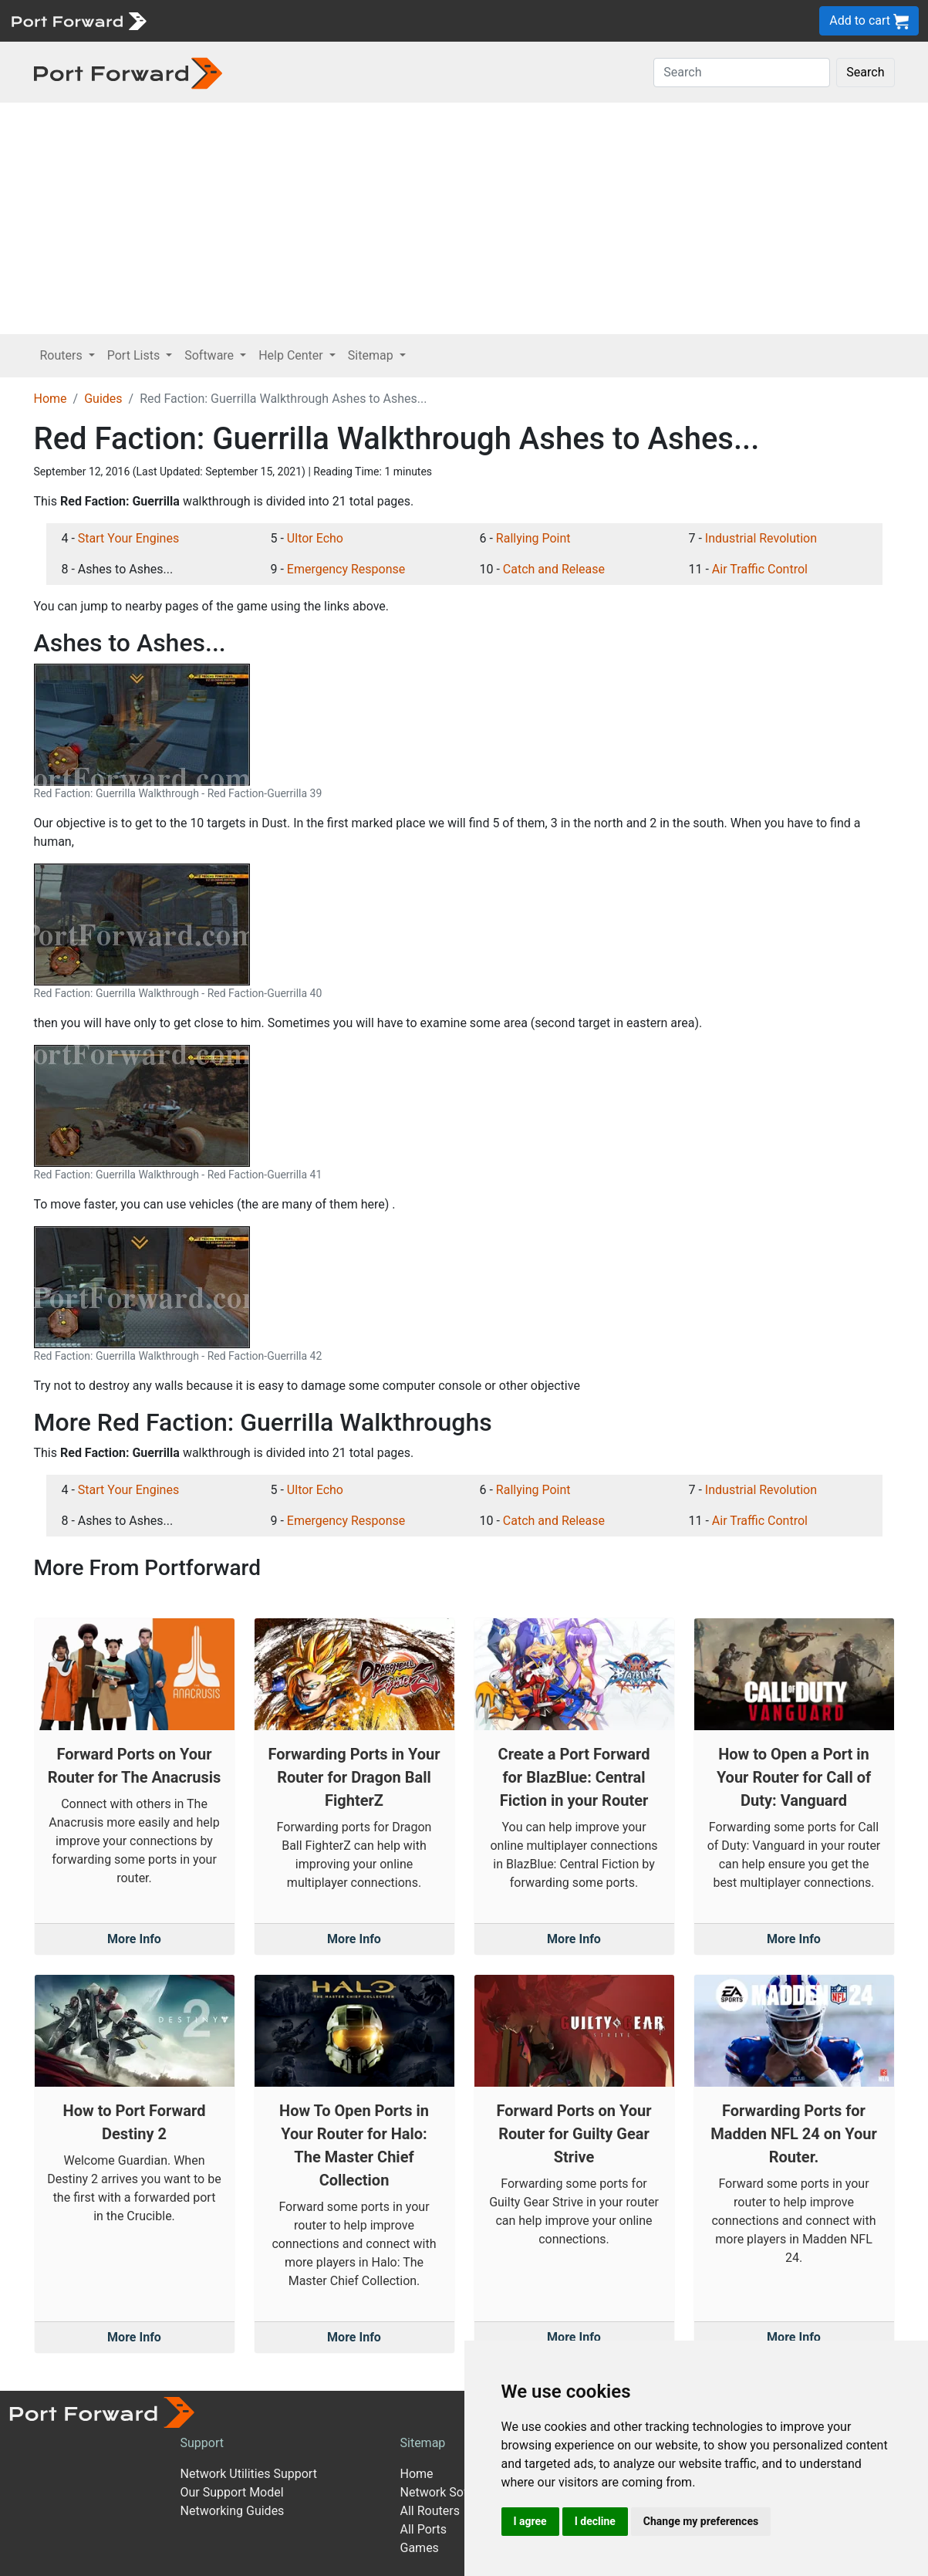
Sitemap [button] (372, 355)
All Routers (430, 2510)
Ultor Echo (315, 538)
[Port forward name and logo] (78, 19)
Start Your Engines (128, 538)
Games (419, 2548)
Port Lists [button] (135, 355)
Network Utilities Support (249, 2473)
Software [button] (210, 355)
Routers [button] (63, 355)
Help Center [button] (292, 355)
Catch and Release (554, 569)
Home (50, 398)
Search (865, 72)
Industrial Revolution (761, 538)
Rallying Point (533, 538)
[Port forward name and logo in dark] (128, 72)
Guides (103, 398)
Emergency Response (346, 569)
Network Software (449, 2492)
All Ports (423, 2529)
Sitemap (423, 2443)
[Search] (741, 72)
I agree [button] (530, 2521)
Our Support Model (232, 2492)
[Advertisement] (464, 218)
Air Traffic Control (760, 569)
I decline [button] (595, 2521)
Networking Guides (233, 2510)
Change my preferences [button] (700, 2521)
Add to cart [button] (869, 21)
